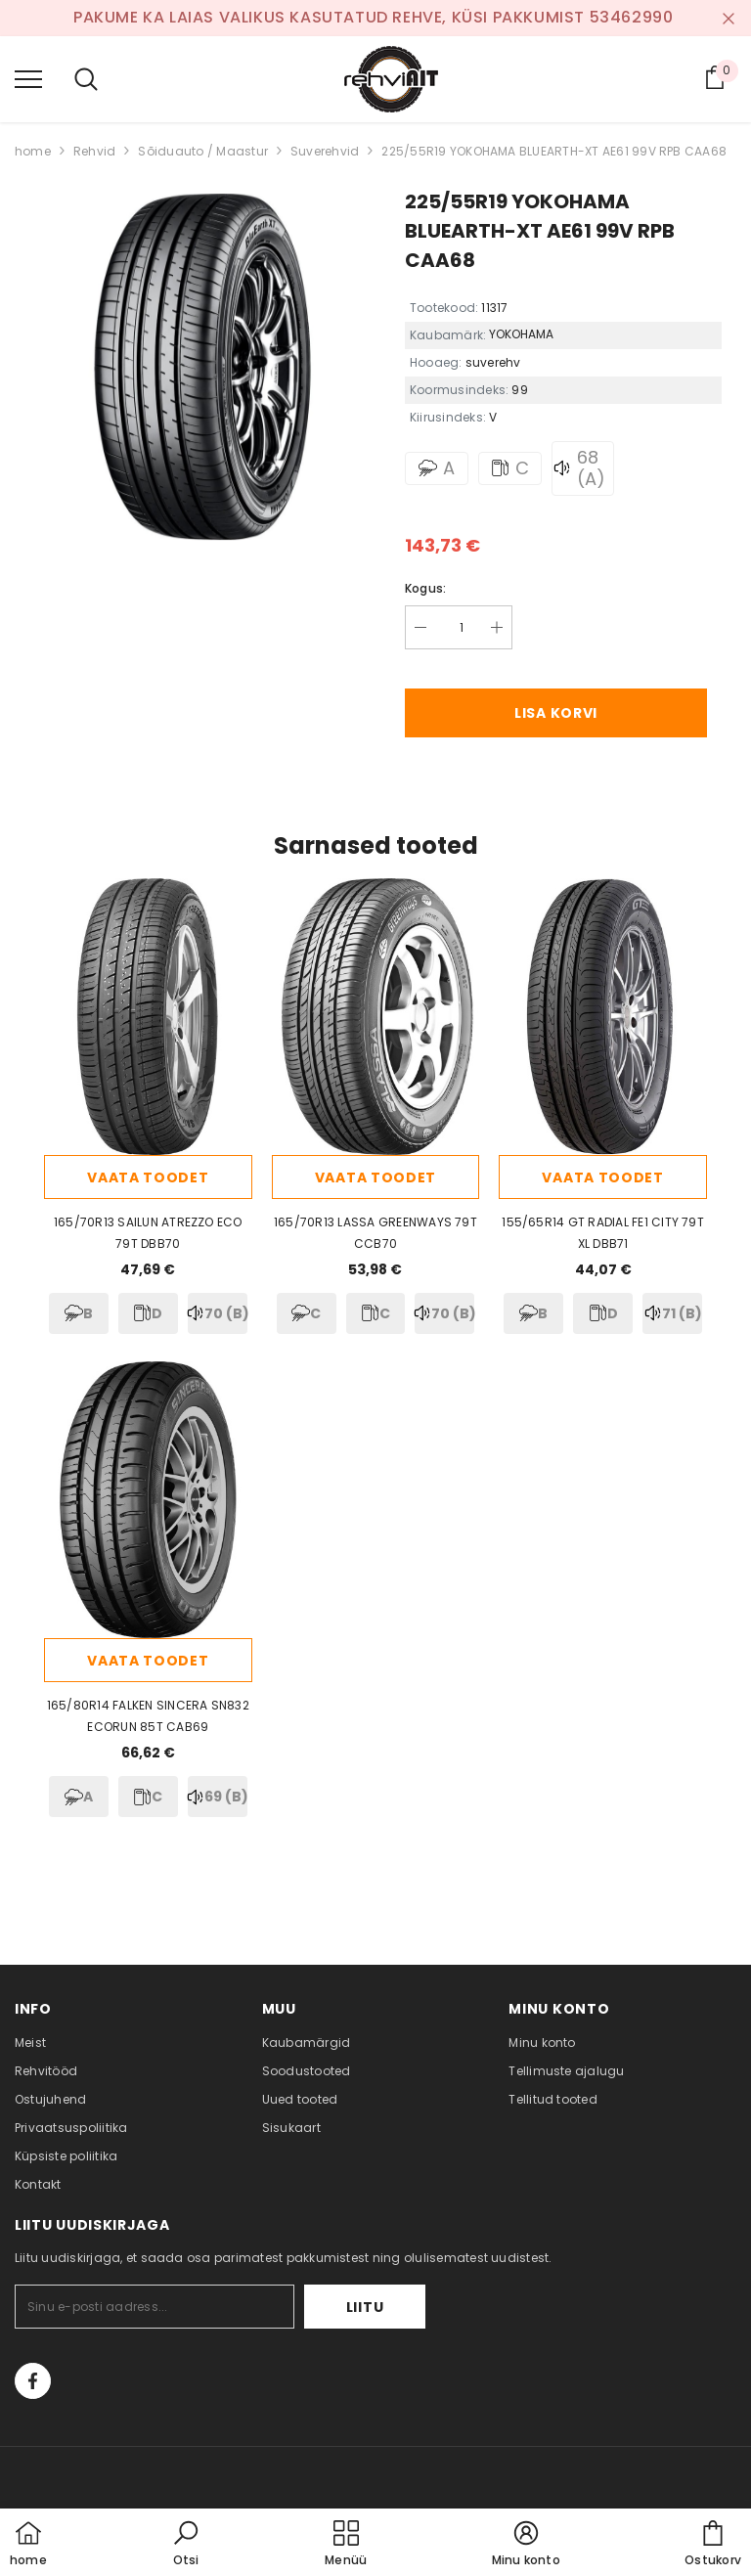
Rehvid (94, 151)
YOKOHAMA (521, 334)
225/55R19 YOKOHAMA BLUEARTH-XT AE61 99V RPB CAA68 (554, 151)
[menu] (28, 78)
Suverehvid (324, 151)
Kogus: (425, 588)
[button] (185, 2544)
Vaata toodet (147, 1177)
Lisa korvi (555, 713)
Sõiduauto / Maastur (203, 151)
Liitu (365, 2307)
